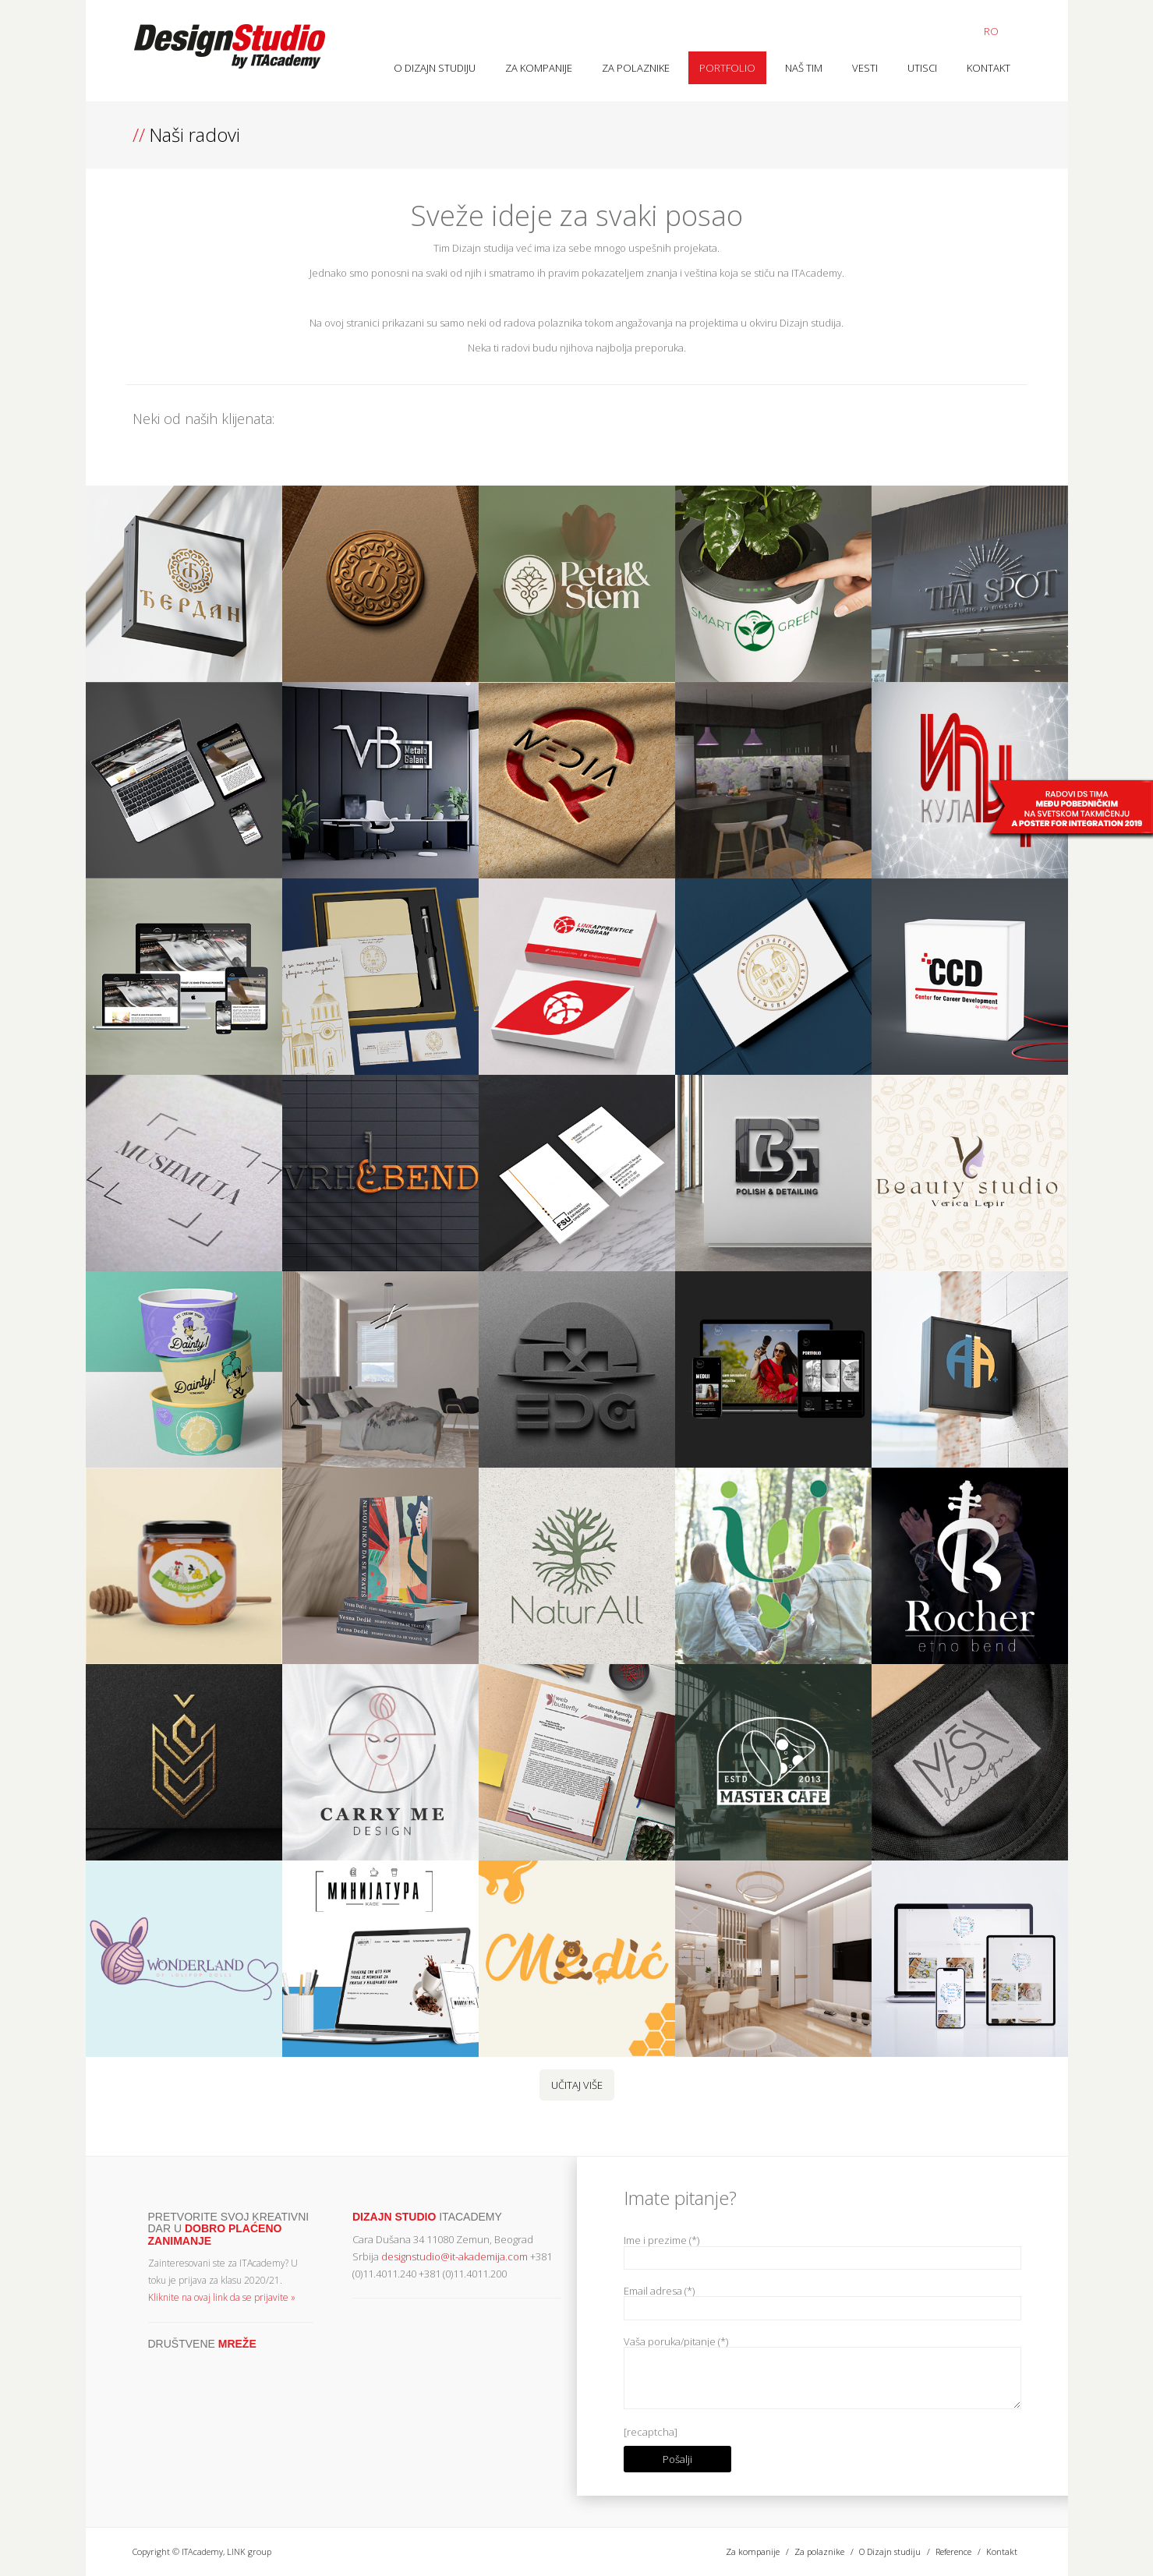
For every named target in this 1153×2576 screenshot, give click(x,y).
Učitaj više (576, 2085)
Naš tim (803, 68)
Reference (953, 2551)
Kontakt (988, 68)
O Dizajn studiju (435, 68)
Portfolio (727, 68)
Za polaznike (636, 68)
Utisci (922, 68)
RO (991, 31)
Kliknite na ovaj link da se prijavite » (221, 2297)
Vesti (865, 68)
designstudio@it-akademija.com (454, 2256)
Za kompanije (538, 68)
